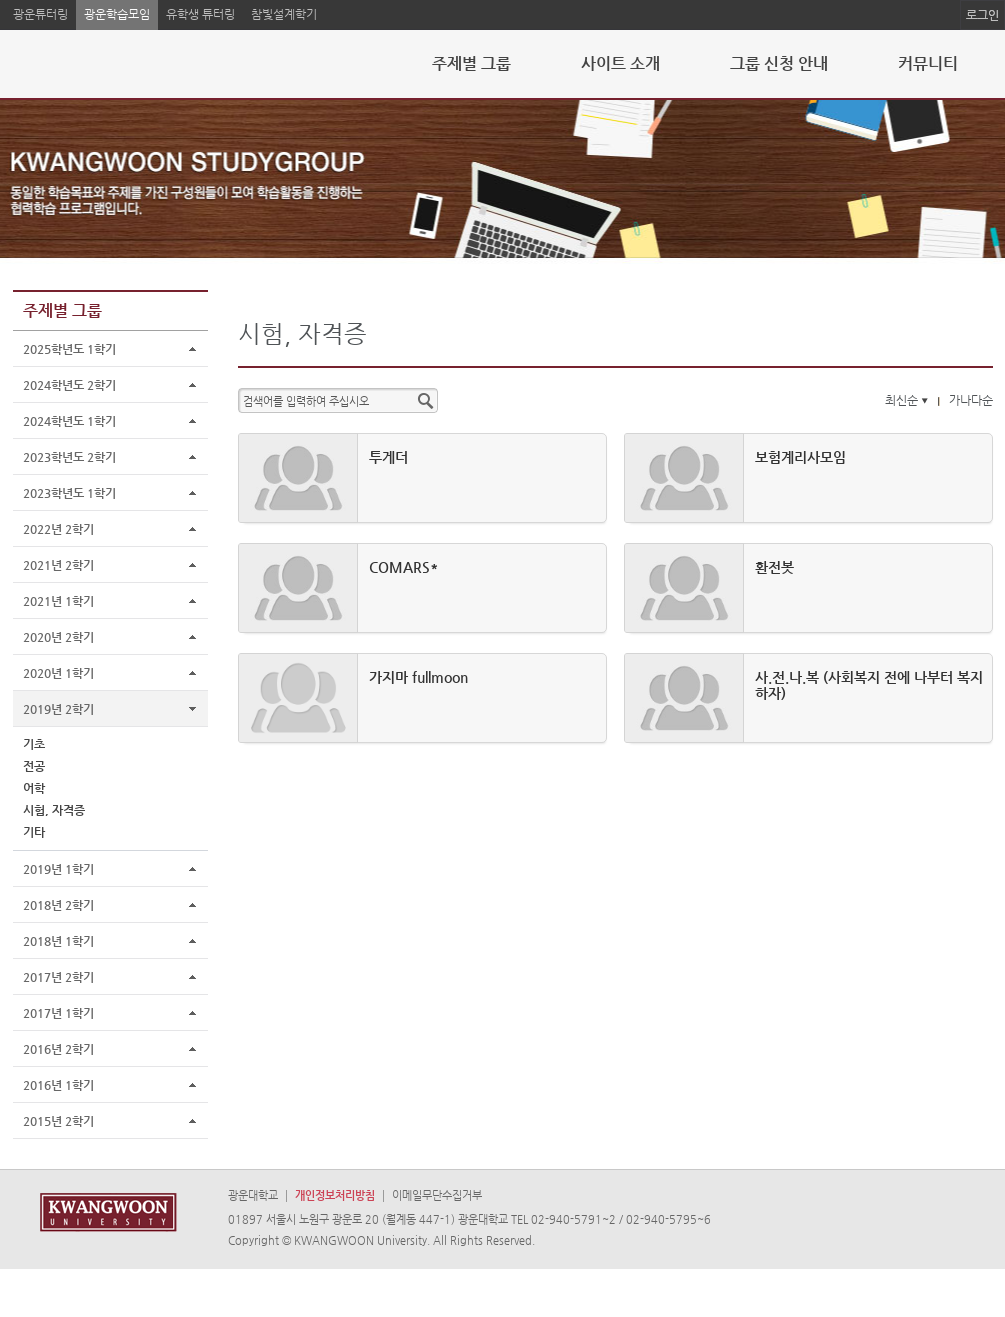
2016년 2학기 (58, 1049)
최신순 (908, 400)
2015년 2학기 (58, 1121)
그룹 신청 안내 (779, 63)
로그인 (982, 15)
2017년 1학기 (58, 1013)
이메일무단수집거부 (437, 1195)
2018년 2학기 (58, 905)
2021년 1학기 (58, 601)
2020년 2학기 (58, 637)
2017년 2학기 (58, 977)
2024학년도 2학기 (69, 385)
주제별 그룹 (471, 63)
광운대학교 (253, 1195)
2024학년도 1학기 (69, 421)
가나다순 (971, 400)
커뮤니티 (928, 63)
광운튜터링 (40, 14)
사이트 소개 (620, 63)
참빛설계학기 (284, 14)
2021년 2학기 (58, 565)
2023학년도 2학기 (69, 457)
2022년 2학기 (58, 529)
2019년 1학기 (58, 869)
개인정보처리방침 (335, 1195)
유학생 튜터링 (200, 14)
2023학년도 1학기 (69, 493)
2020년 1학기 (58, 673)
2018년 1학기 (58, 941)
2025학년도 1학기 (69, 349)
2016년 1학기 (58, 1085)
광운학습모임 (117, 14)
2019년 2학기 (58, 709)
